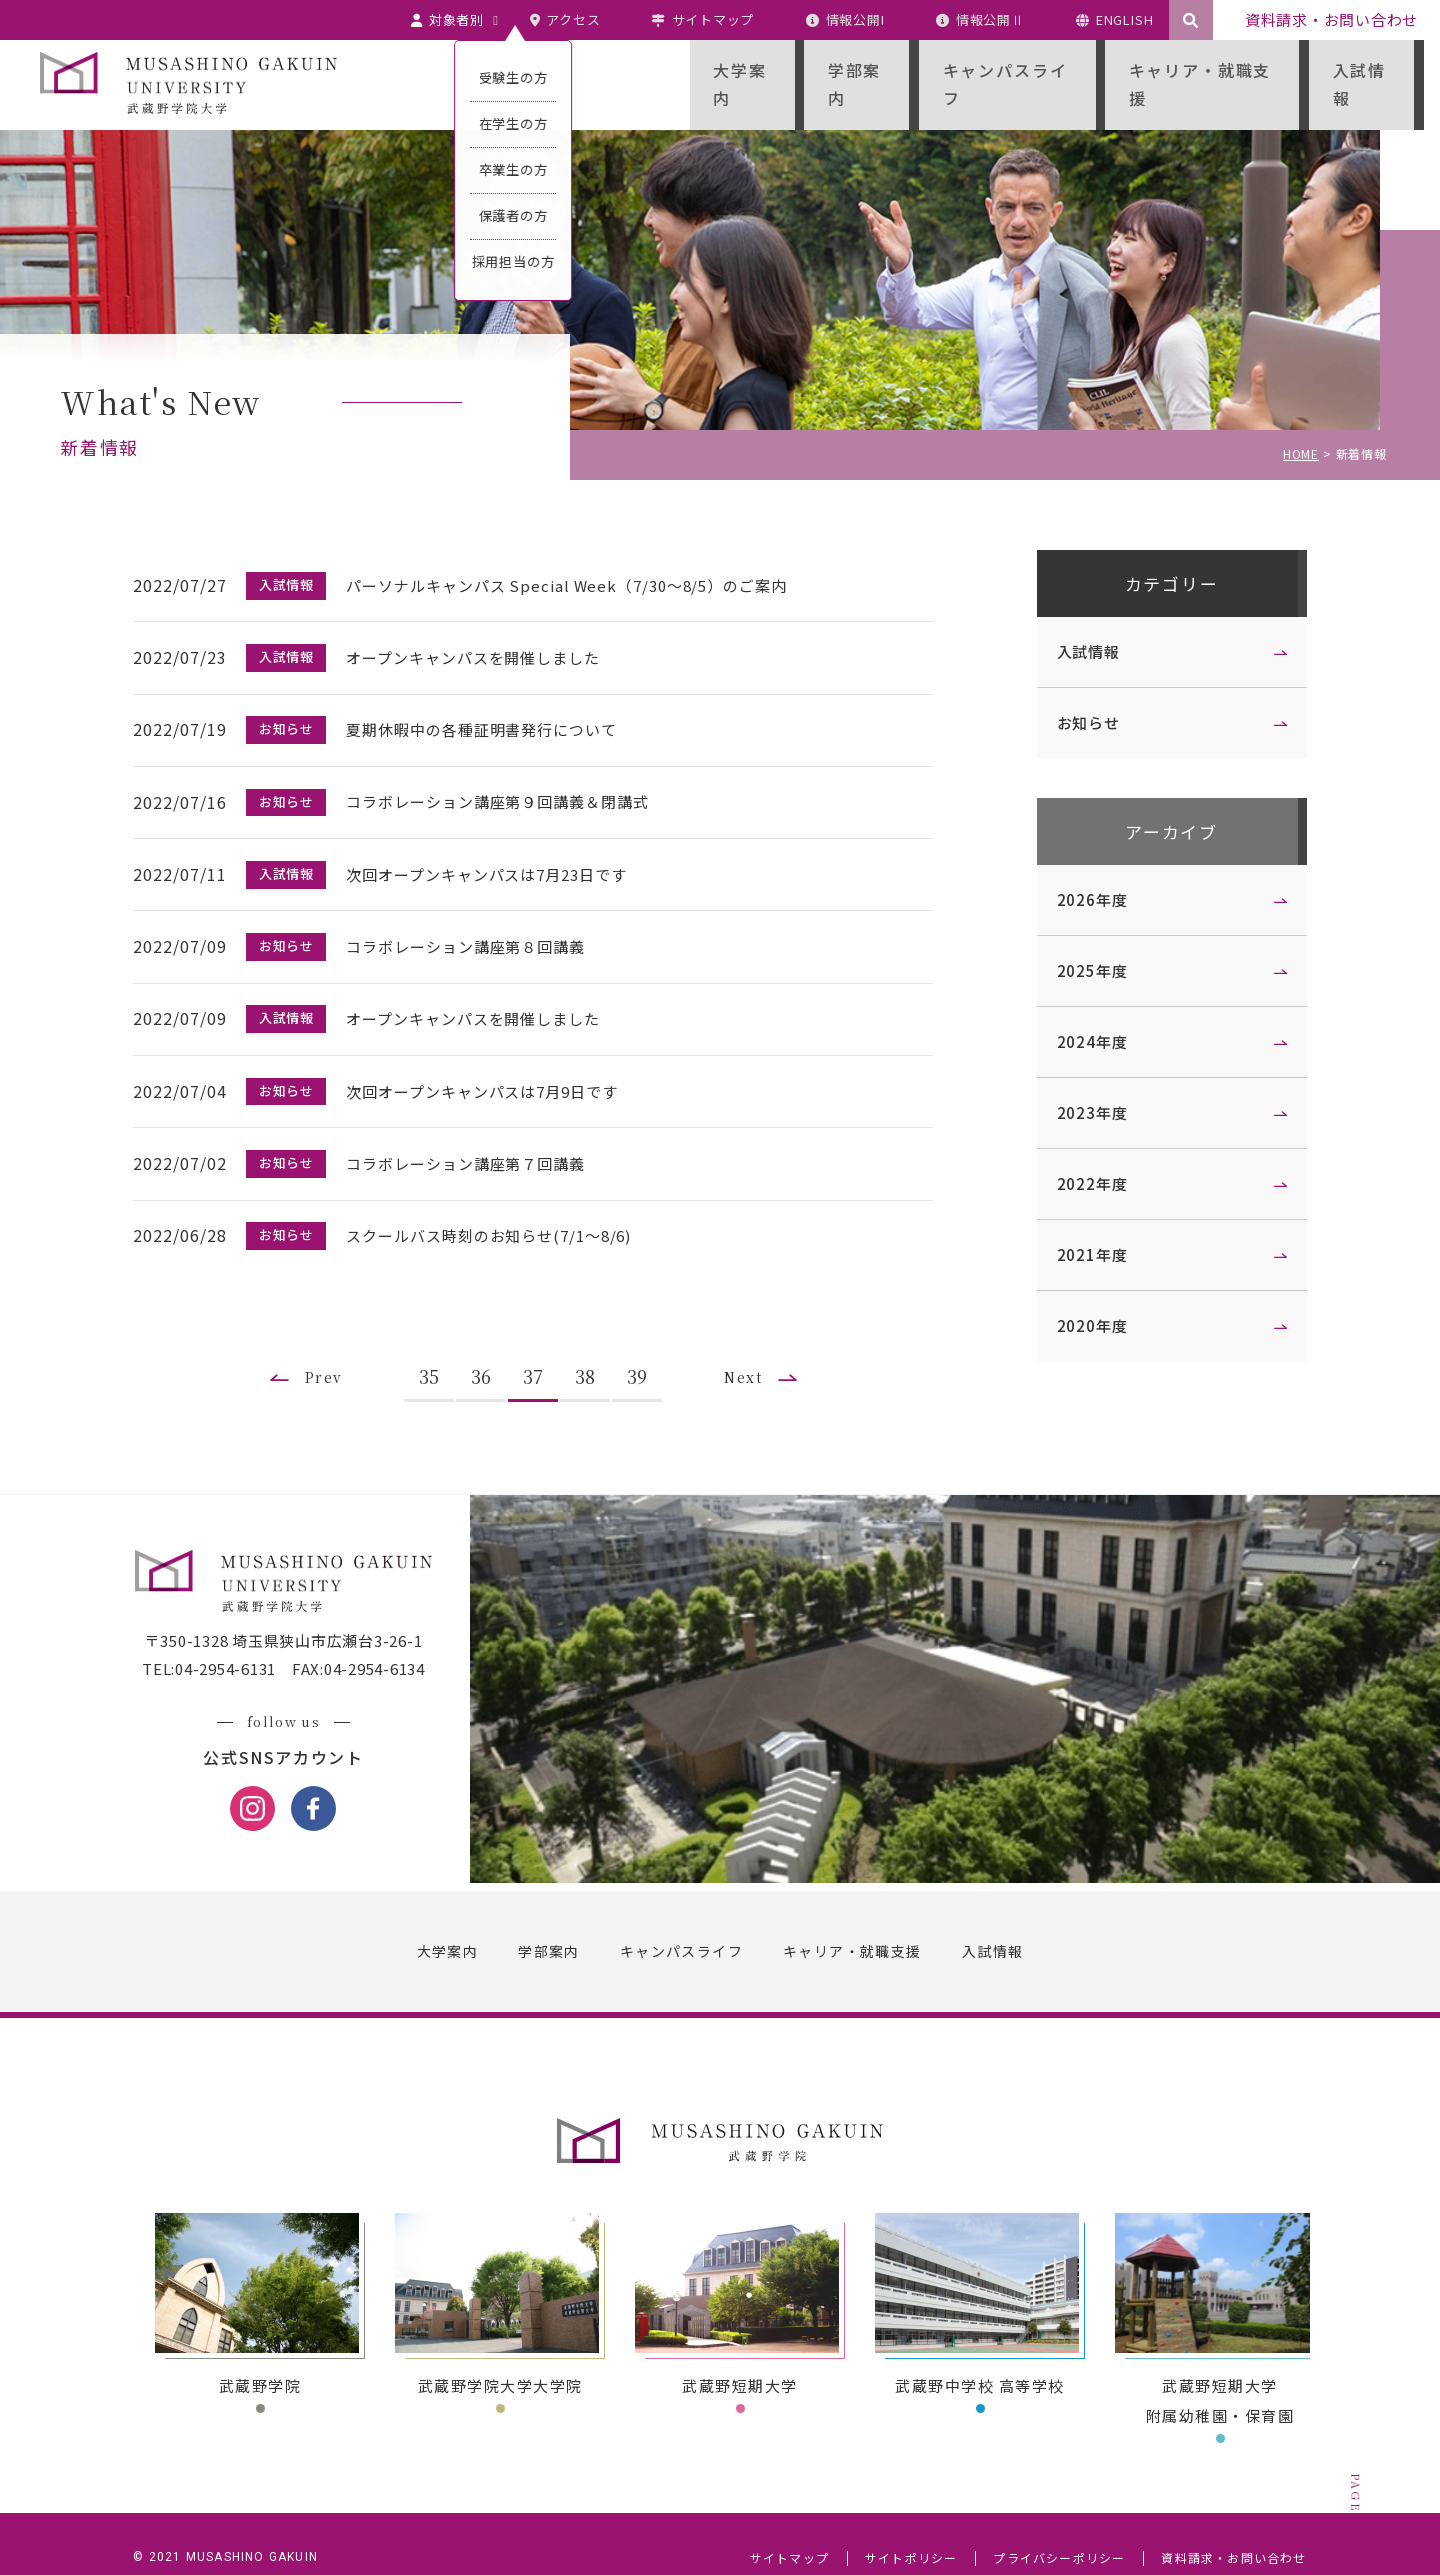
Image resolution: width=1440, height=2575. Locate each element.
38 (592, 1341)
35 (436, 1341)
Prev (326, 1341)
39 (644, 1341)
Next (754, 1341)
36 (488, 1341)
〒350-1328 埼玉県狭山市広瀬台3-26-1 (290, 1612)
